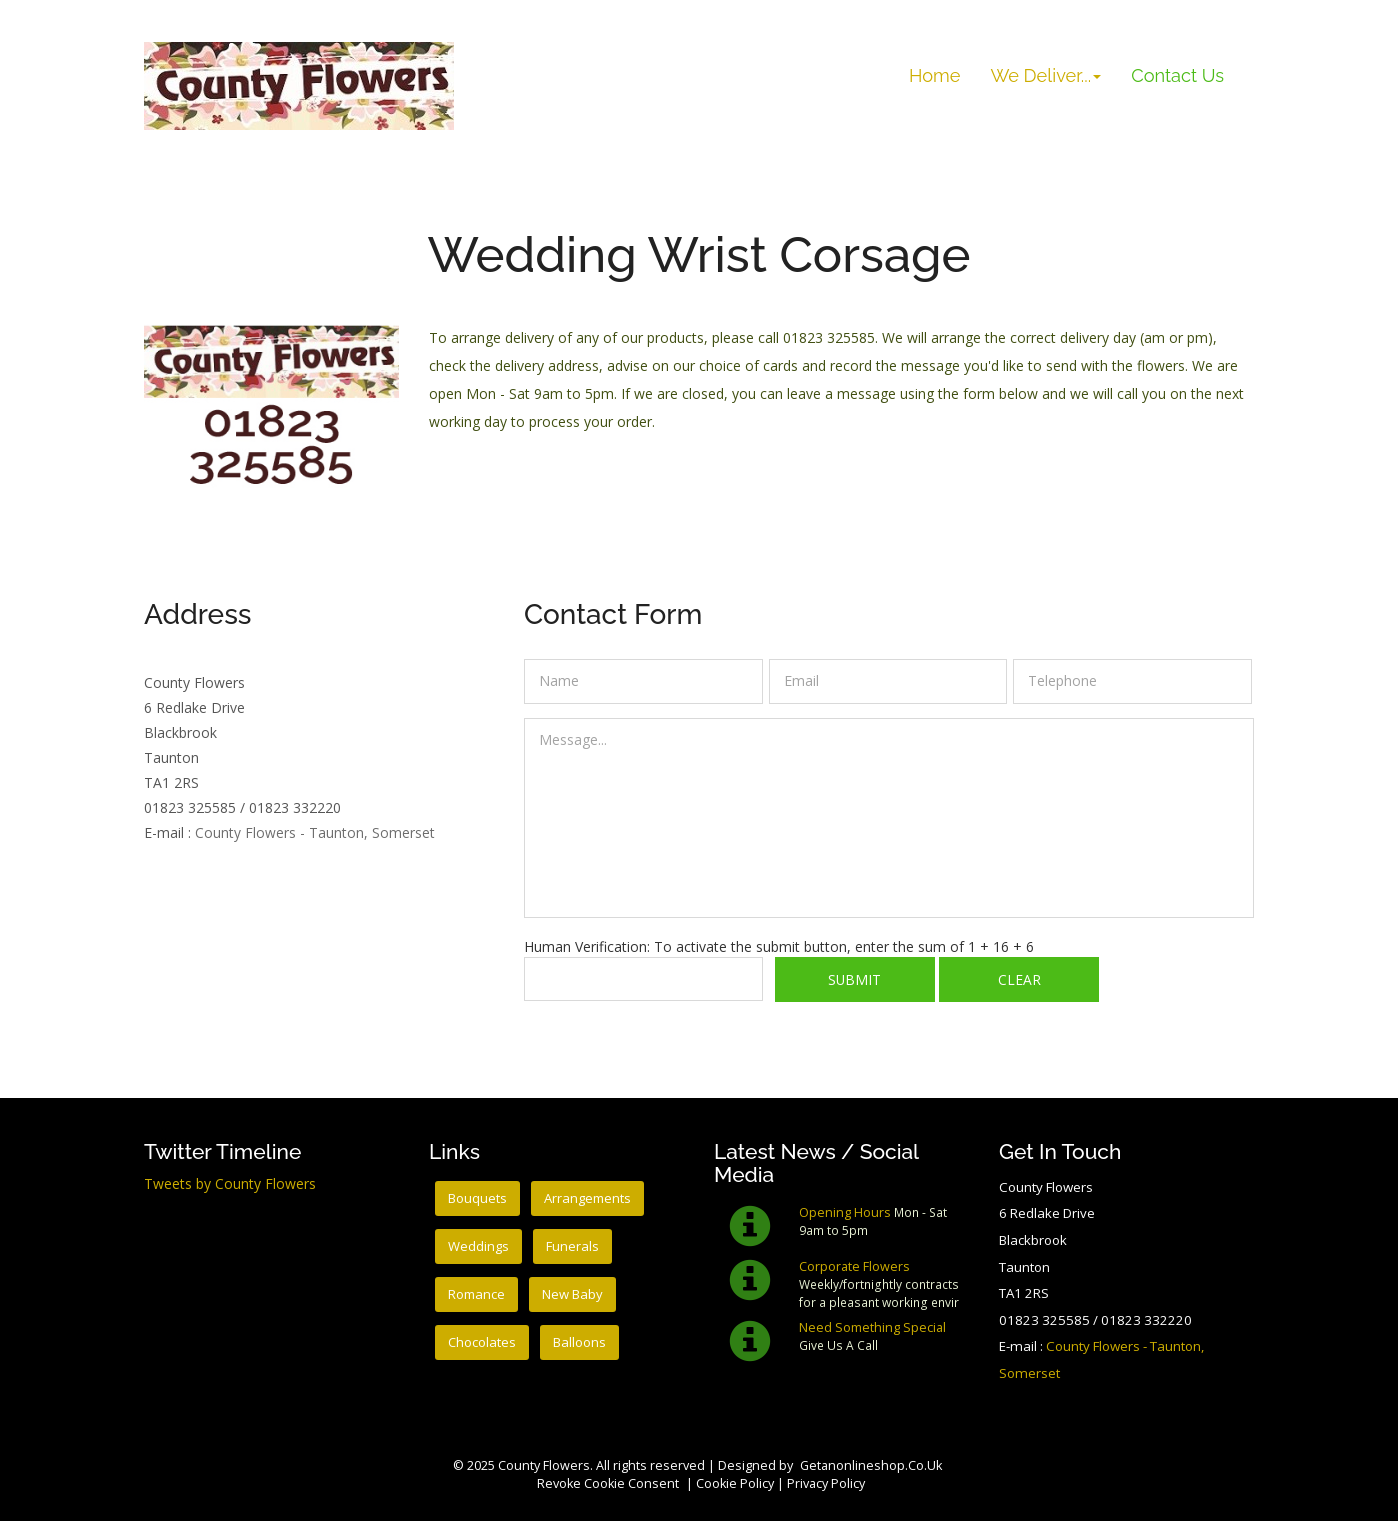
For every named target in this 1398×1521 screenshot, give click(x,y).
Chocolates (482, 1342)
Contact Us (1185, 75)
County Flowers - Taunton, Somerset (315, 832)
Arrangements (590, 1198)
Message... (889, 818)
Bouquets (477, 1198)
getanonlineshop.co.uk (871, 1465)
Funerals (574, 1246)
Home (934, 75)
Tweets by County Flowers (230, 1183)
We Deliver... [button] (1045, 75)
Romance (477, 1294)
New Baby (575, 1294)
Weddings (479, 1246)
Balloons (581, 1342)
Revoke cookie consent (608, 1483)
